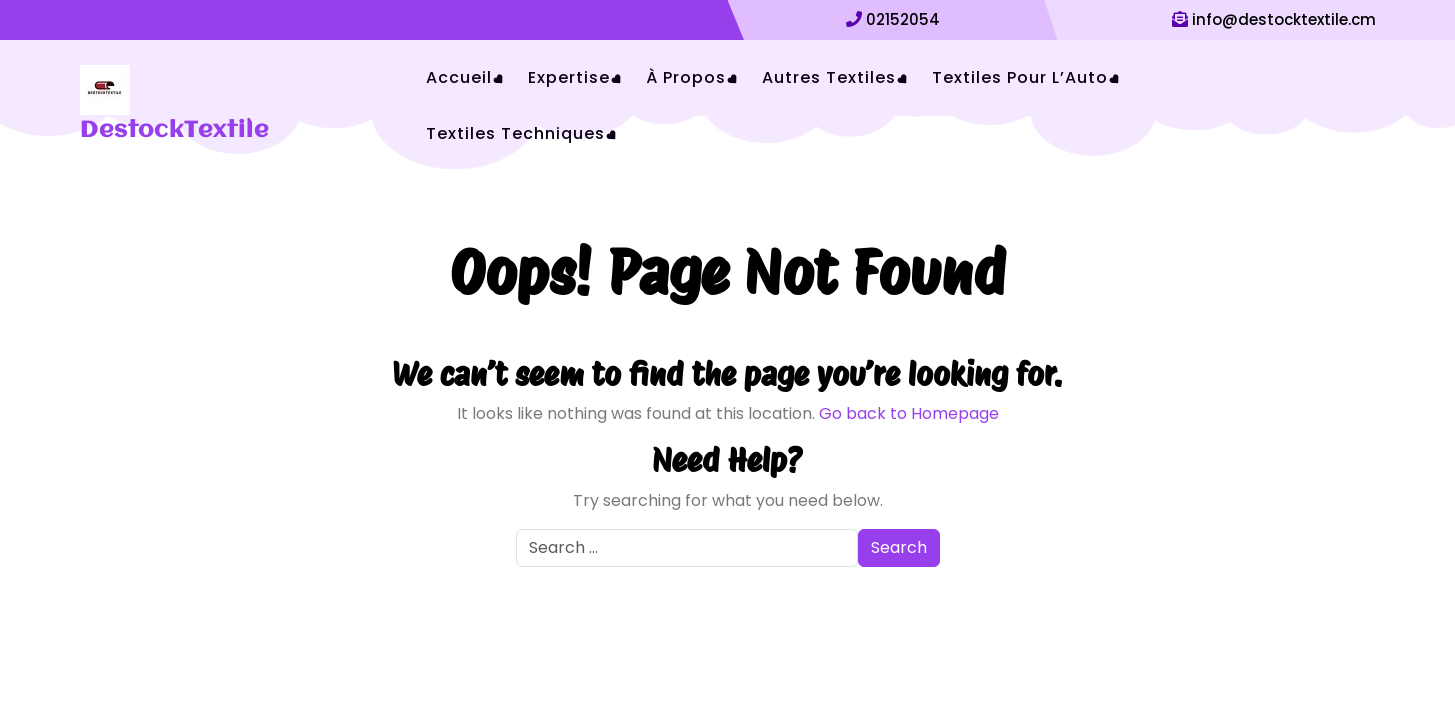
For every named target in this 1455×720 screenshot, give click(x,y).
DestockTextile (174, 131)
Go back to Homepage (909, 413)
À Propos (686, 77)
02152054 (903, 19)
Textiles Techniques (515, 133)
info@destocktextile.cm (1284, 19)
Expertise (569, 77)
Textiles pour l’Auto (1020, 77)
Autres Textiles (829, 77)
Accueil (459, 77)
